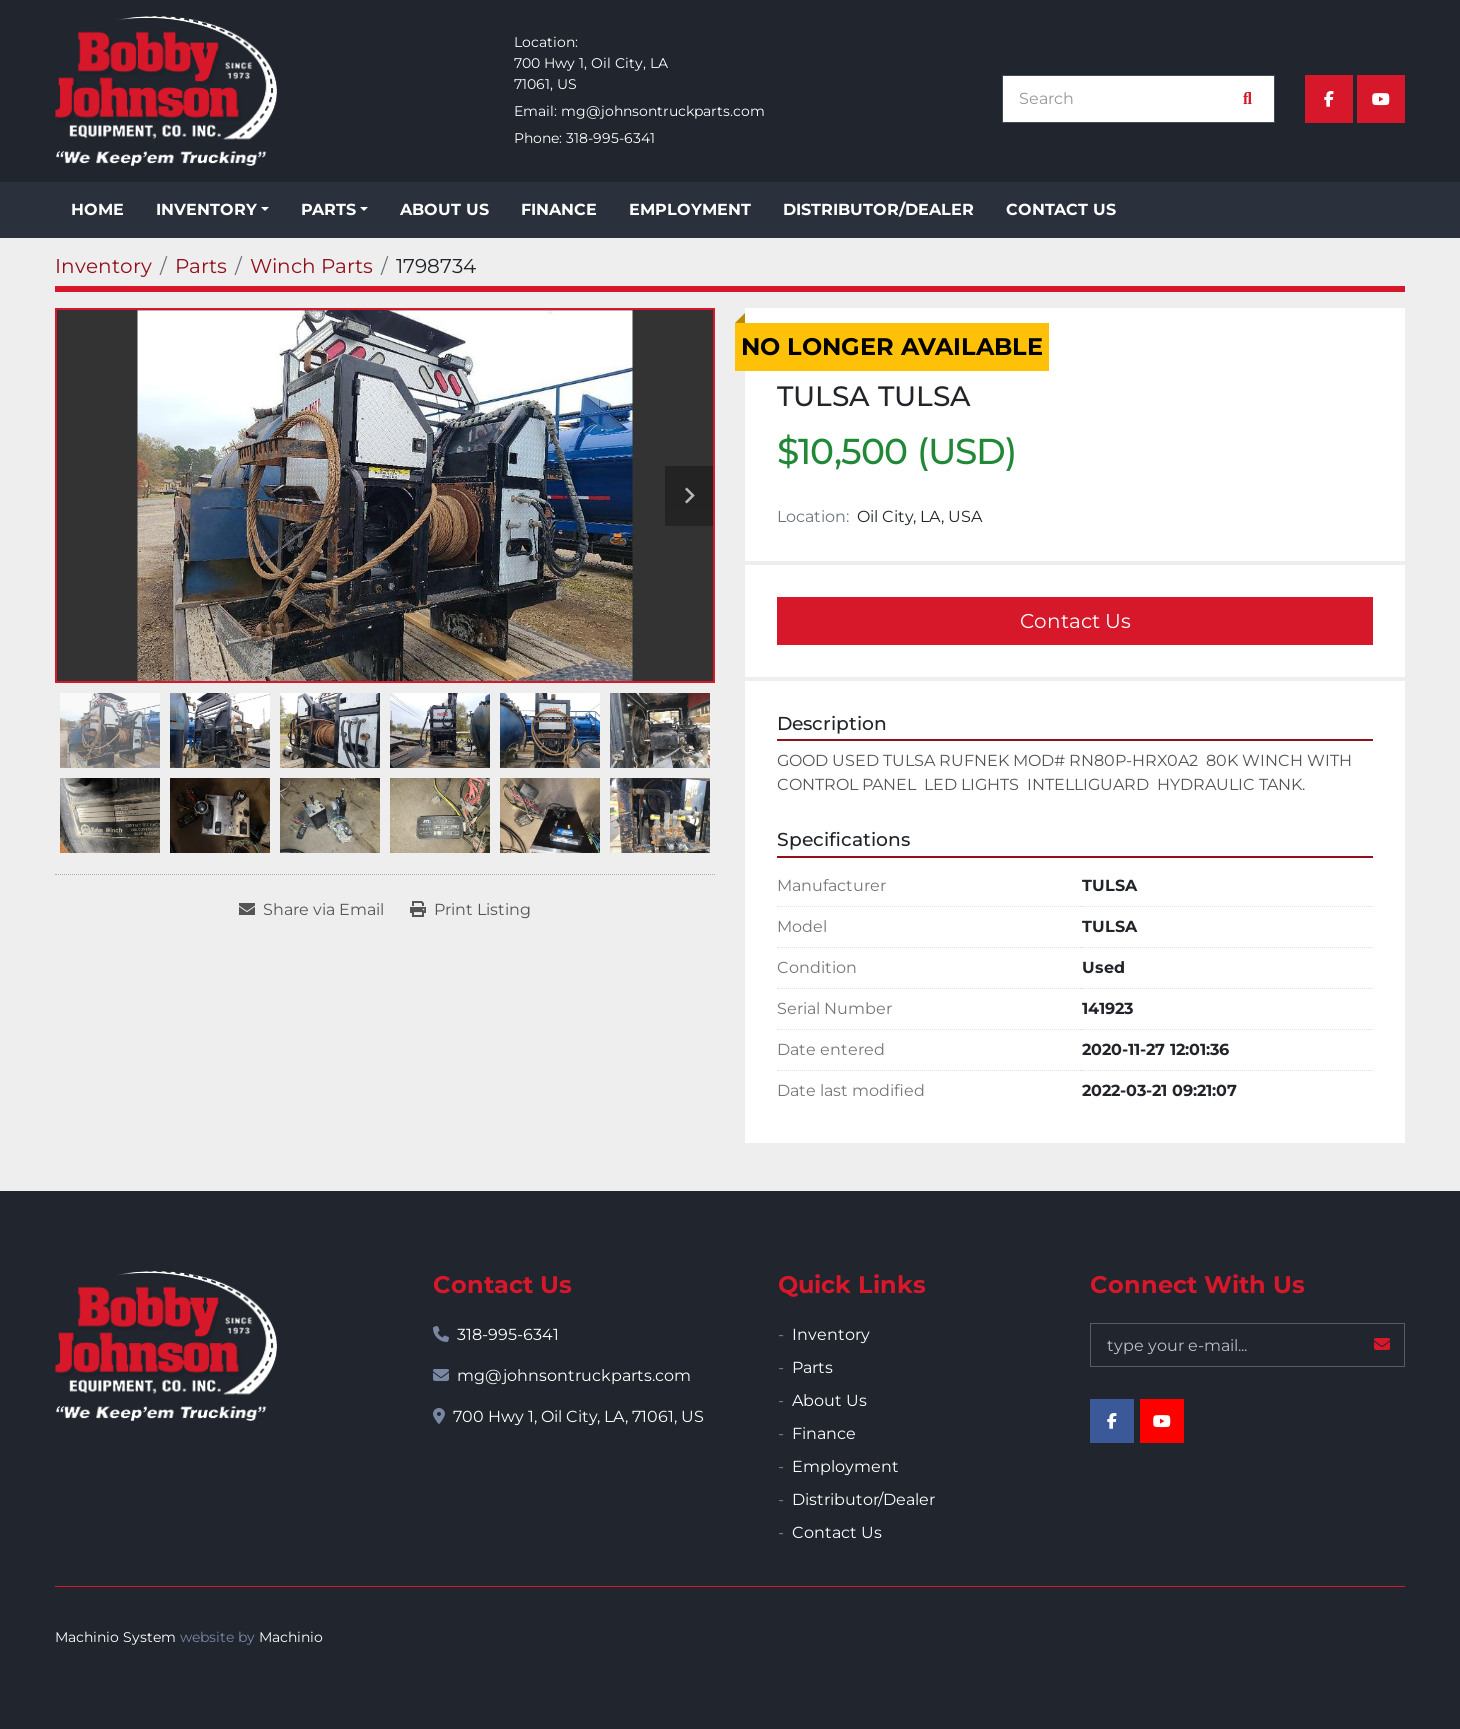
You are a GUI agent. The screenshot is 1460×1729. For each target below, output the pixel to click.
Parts (328, 209)
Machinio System (115, 1637)
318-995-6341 (610, 138)
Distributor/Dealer (878, 209)
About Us (444, 209)
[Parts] (201, 266)
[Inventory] (103, 266)
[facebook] (1329, 99)
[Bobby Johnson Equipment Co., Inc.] (166, 1346)
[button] (212, 210)
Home (97, 209)
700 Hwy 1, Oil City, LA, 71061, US (578, 1416)
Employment (690, 209)
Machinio (291, 1637)
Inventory (206, 209)
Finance (559, 209)
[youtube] (1381, 99)
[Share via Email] (311, 910)
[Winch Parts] (311, 266)
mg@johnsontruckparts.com (663, 111)
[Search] (1128, 99)
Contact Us (1061, 209)
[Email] (1247, 1345)
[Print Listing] (470, 910)
